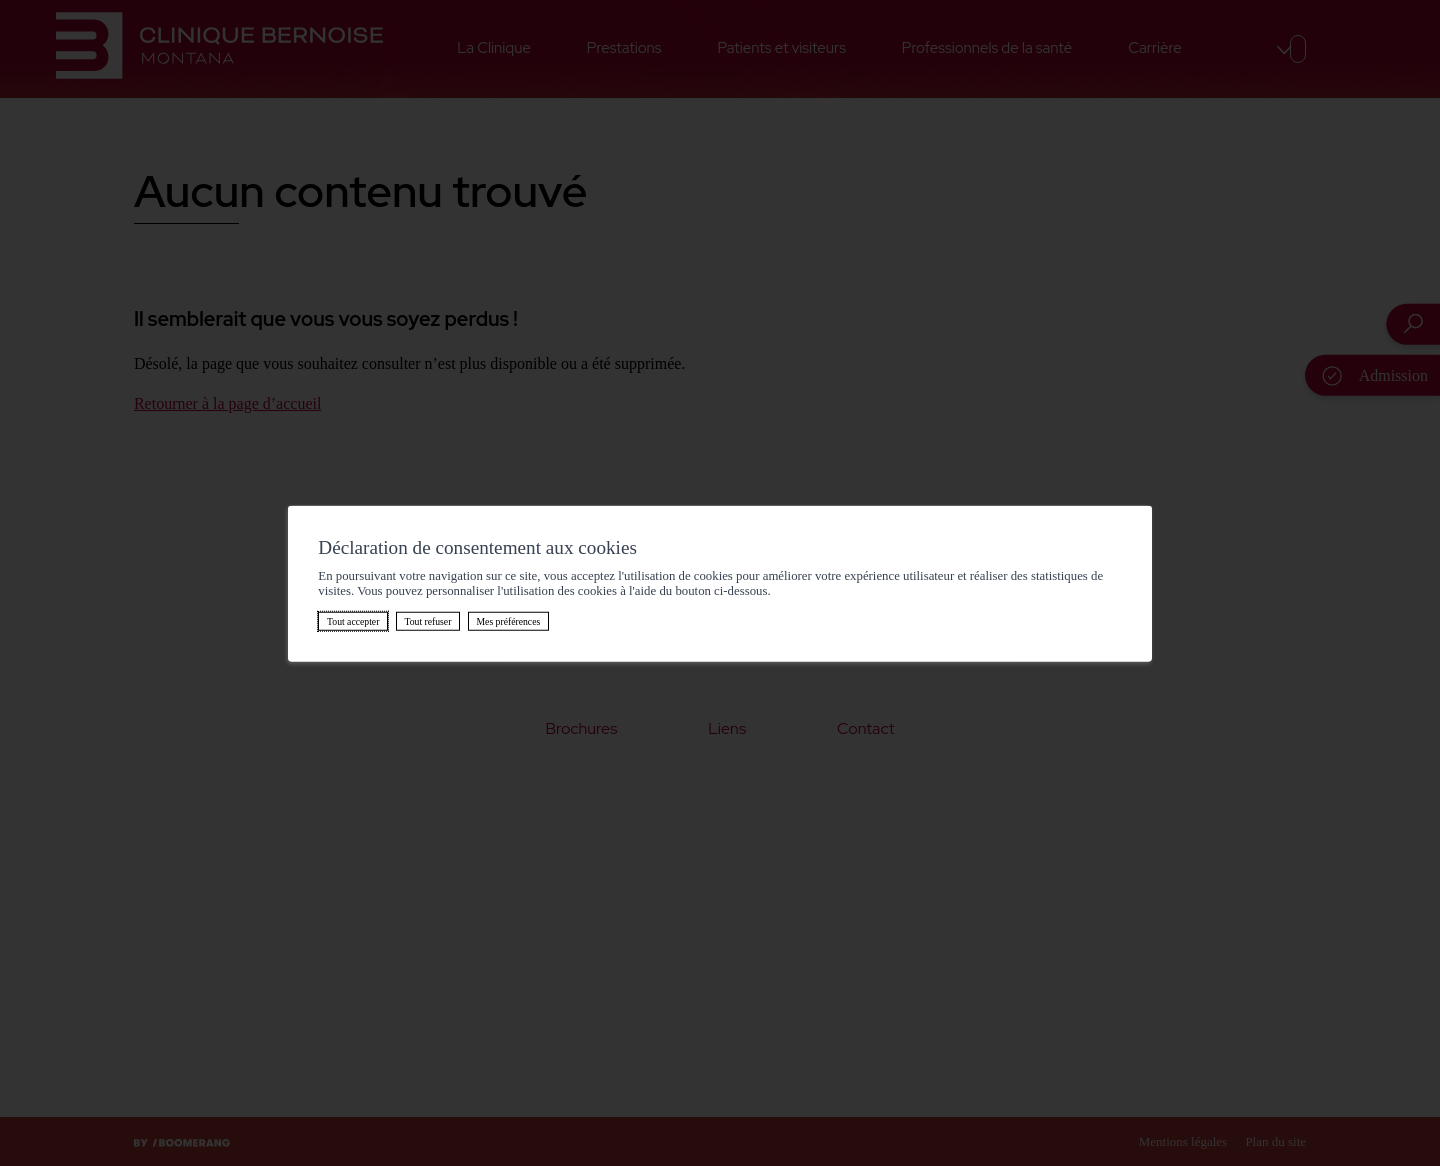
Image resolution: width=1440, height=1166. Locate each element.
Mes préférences (508, 620)
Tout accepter (353, 620)
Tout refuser (427, 620)
